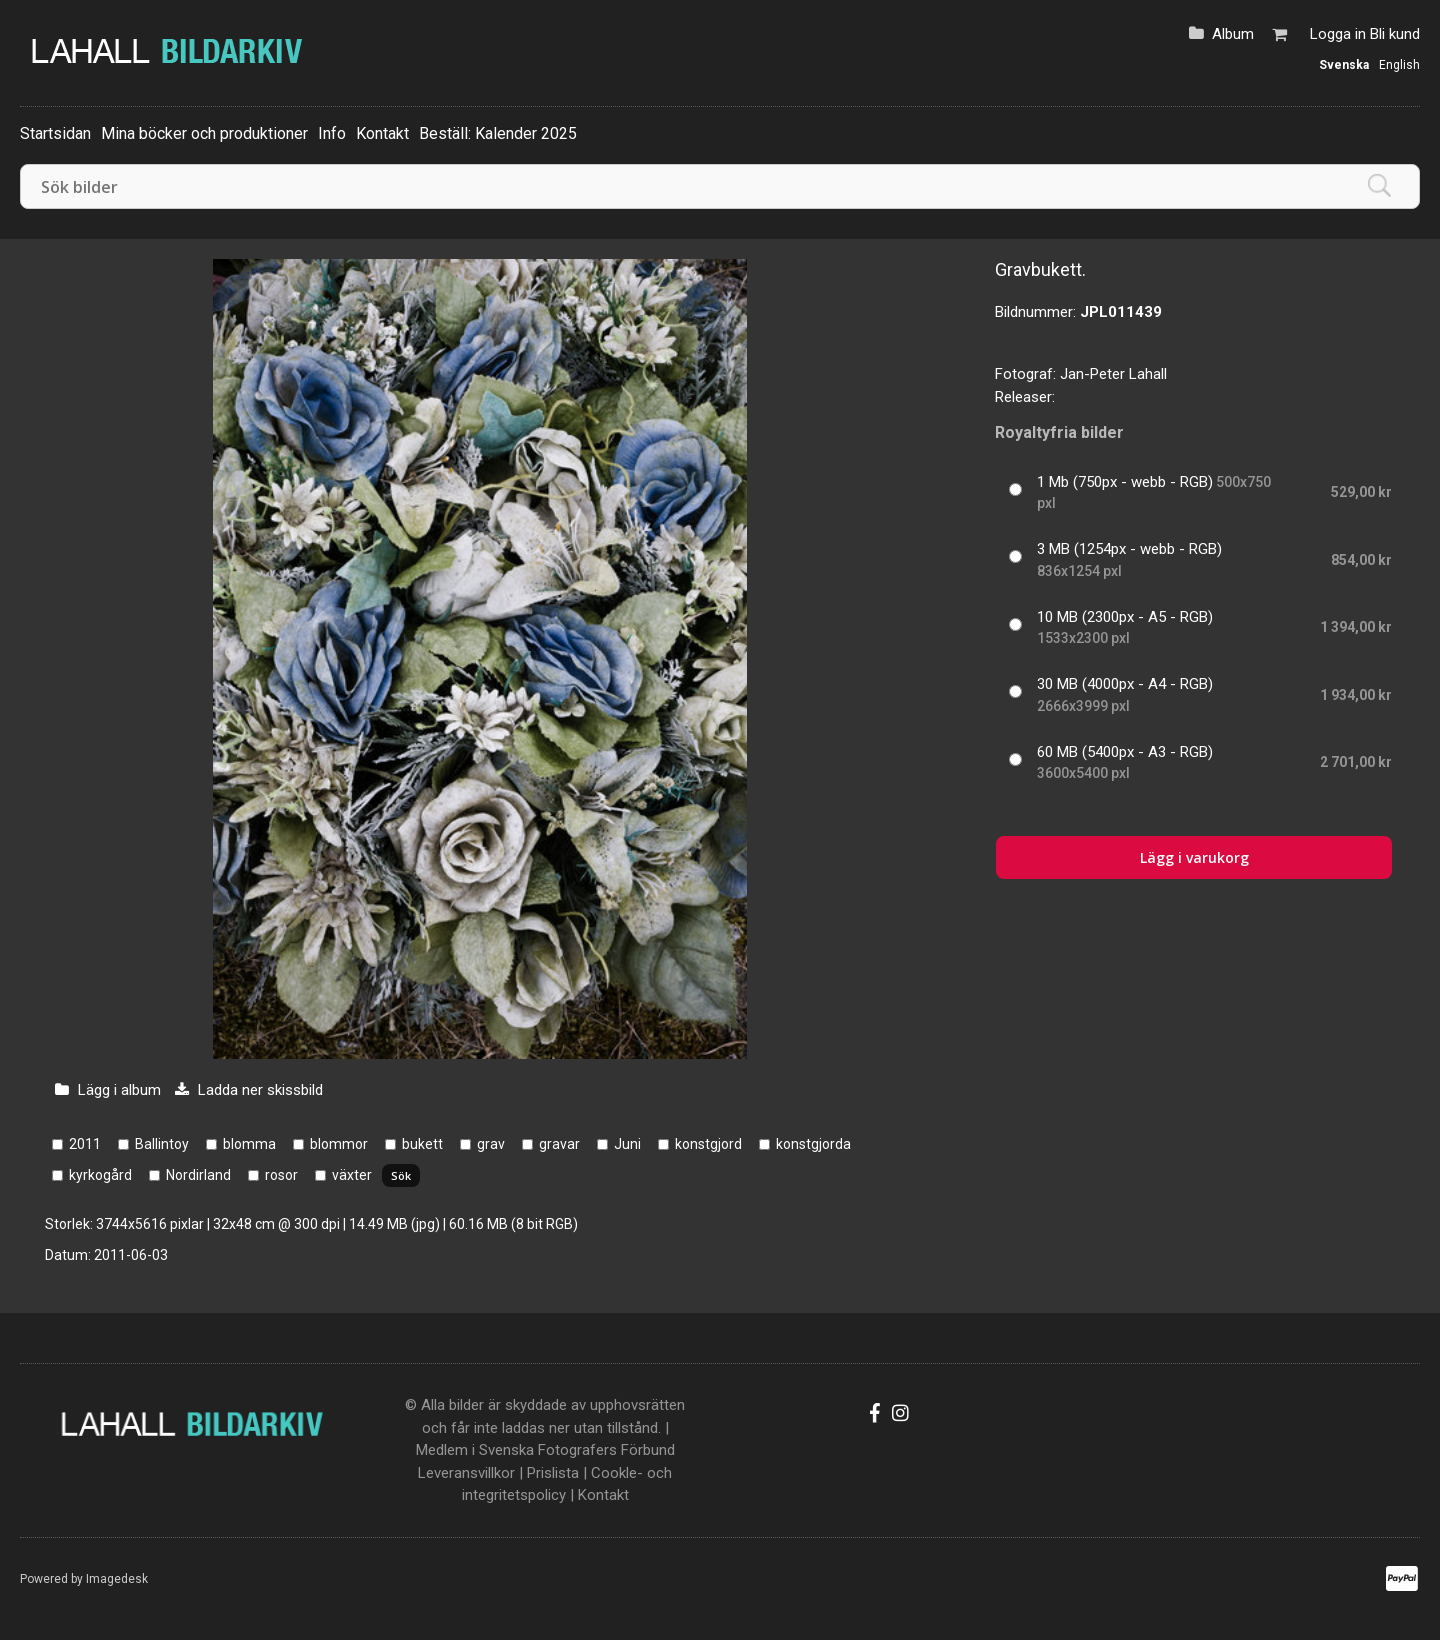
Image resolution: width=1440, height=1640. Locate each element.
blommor (339, 1144)
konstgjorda (813, 1144)
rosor (281, 1175)
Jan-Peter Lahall (1113, 374)
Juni (627, 1144)
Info (332, 133)
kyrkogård (100, 1175)
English (1399, 65)
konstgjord (708, 1144)
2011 (85, 1144)
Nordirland (198, 1175)
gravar (559, 1144)
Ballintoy (162, 1144)
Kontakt (382, 133)
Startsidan (55, 133)
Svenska (1344, 65)
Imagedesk (117, 1579)
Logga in (1338, 34)
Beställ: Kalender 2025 (498, 133)
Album (1233, 34)
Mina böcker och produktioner (204, 133)
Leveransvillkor (466, 1473)
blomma (249, 1144)
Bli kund (1395, 34)
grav (491, 1144)
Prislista (553, 1473)
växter (352, 1175)
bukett (422, 1144)
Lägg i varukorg (1194, 857)
